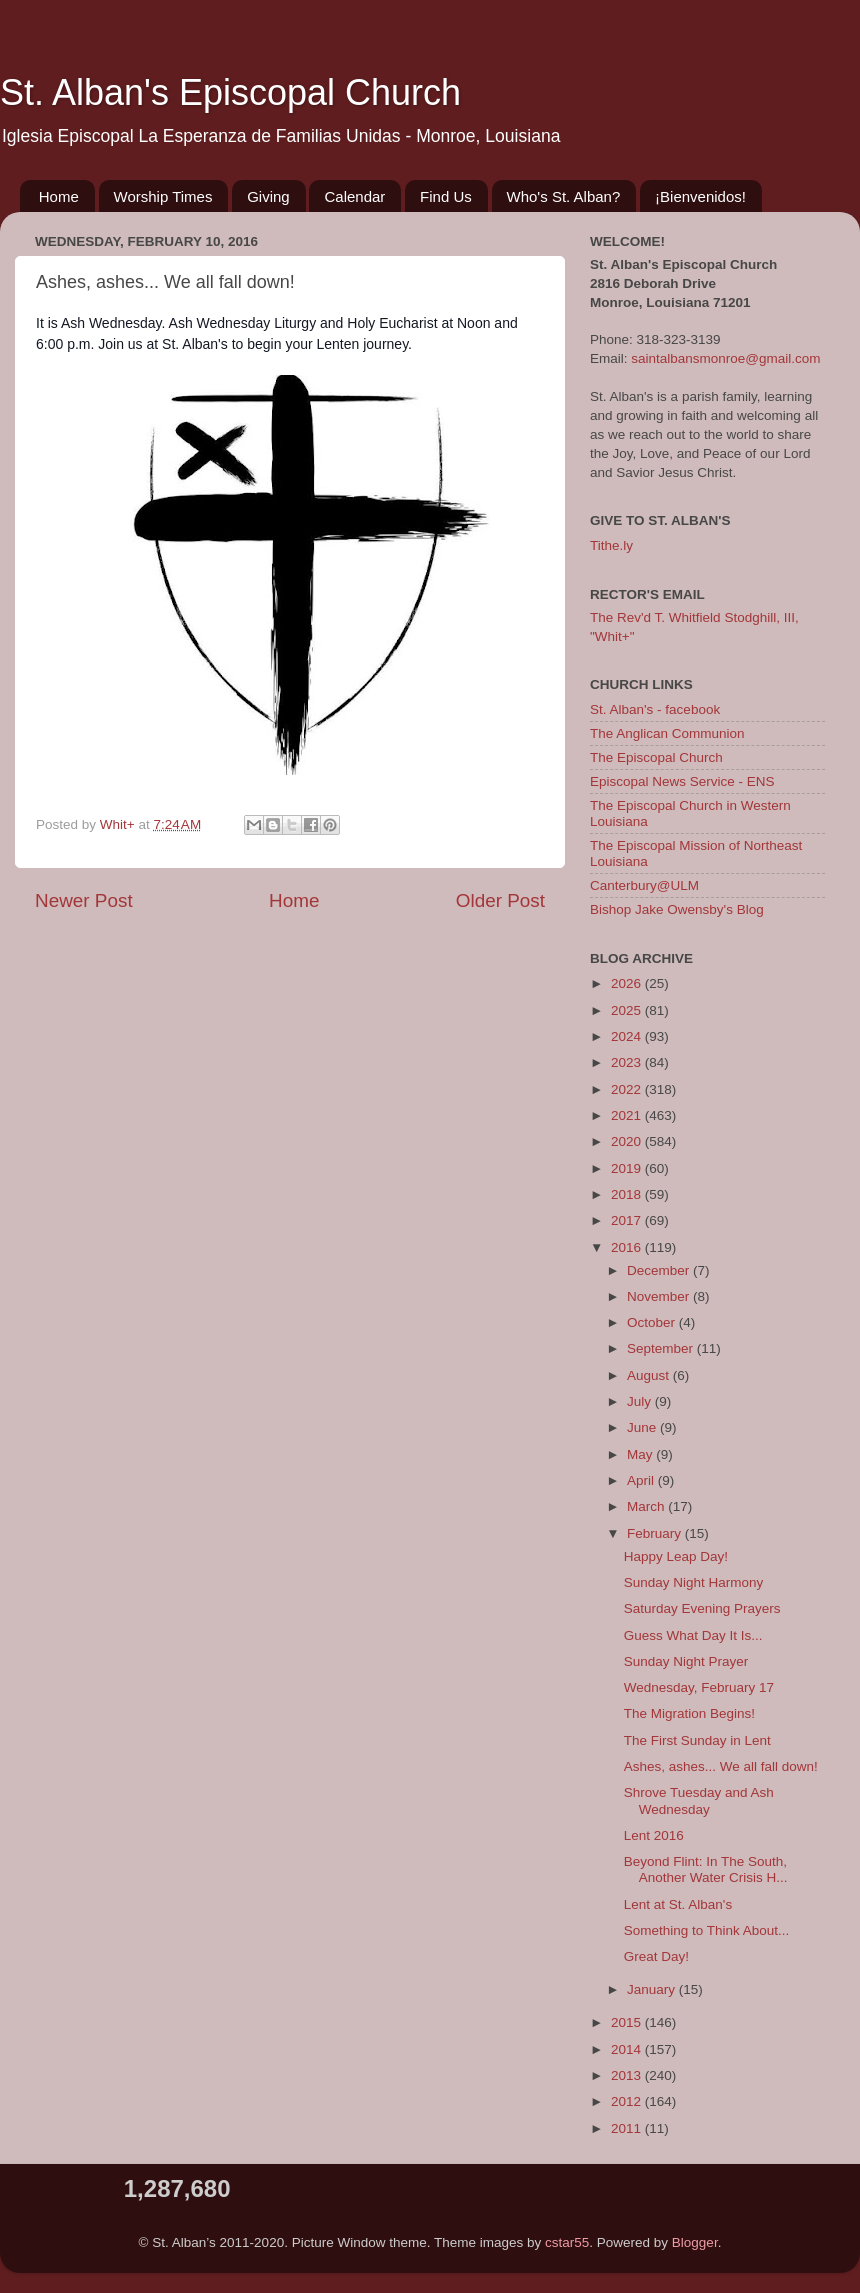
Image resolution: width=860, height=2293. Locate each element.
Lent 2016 (654, 1835)
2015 (628, 2022)
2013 (628, 2075)
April (642, 1480)
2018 (628, 1194)
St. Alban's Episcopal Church (230, 92)
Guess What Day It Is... (693, 1635)
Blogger (695, 2242)
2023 (628, 1062)
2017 (628, 1220)
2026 (628, 983)
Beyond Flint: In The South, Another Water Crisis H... (706, 1869)
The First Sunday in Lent (697, 1740)
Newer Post (84, 900)
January (653, 1989)
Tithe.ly (611, 545)
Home (59, 196)
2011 (628, 2128)
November (660, 1296)
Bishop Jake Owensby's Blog (677, 909)
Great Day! (656, 1956)
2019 (628, 1168)
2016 (628, 1247)
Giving (268, 196)
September (662, 1348)
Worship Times (163, 196)
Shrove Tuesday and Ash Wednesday (699, 1800)
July (641, 1401)
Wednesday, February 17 (699, 1687)
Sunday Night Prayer (686, 1661)
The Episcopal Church (656, 757)
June (643, 1427)
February (656, 1533)
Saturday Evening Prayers (702, 1608)
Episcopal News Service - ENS (682, 781)
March (647, 1506)
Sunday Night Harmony (694, 1582)
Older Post (500, 900)
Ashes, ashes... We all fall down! (721, 1766)
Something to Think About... (707, 1930)
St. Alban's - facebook (655, 709)
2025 (628, 1010)
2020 (628, 1141)
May (641, 1454)
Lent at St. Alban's (678, 1904)
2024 (628, 1036)
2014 (628, 2049)
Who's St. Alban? (564, 196)
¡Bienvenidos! (700, 196)
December (660, 1270)
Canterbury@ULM (644, 885)
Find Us (446, 196)
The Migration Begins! (689, 1713)
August (650, 1375)
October (653, 1322)
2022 (628, 1089)
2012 (628, 2101)
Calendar (354, 196)
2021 (628, 1115)
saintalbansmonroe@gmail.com (725, 358)
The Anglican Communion (667, 733)
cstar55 (567, 2242)
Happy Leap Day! (676, 1556)
